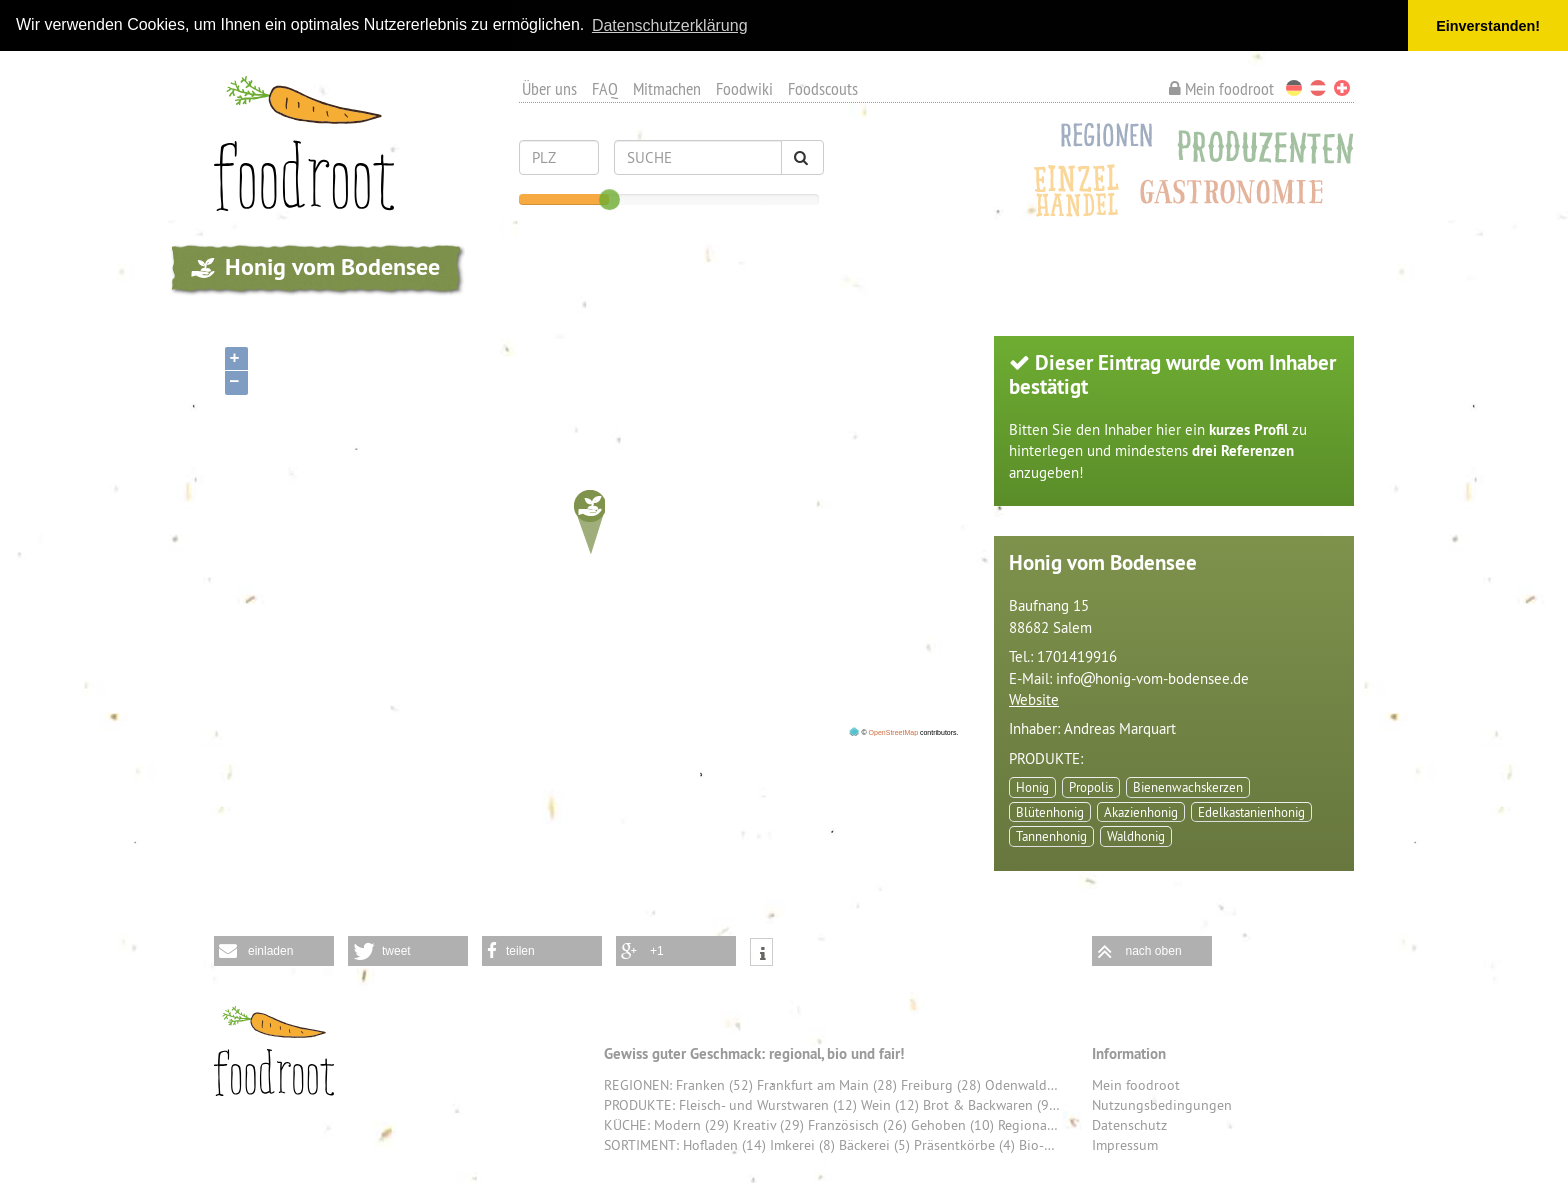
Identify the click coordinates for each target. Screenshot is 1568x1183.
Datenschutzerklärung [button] (670, 25)
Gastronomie (1238, 194)
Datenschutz (1129, 1125)
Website (1034, 699)
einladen (270, 951)
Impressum (1125, 1145)
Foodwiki (744, 88)
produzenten (203, 268)
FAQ (605, 88)
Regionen (1100, 139)
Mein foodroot (1221, 88)
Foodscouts (823, 88)
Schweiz (1342, 88)
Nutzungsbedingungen (1162, 1105)
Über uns (549, 88)
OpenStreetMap (893, 731)
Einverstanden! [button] (1488, 26)
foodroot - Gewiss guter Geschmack (274, 1051)
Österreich (1318, 88)
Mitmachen (667, 88)
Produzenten (1260, 146)
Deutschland (1294, 88)
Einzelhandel (1078, 187)
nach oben (1154, 951)
